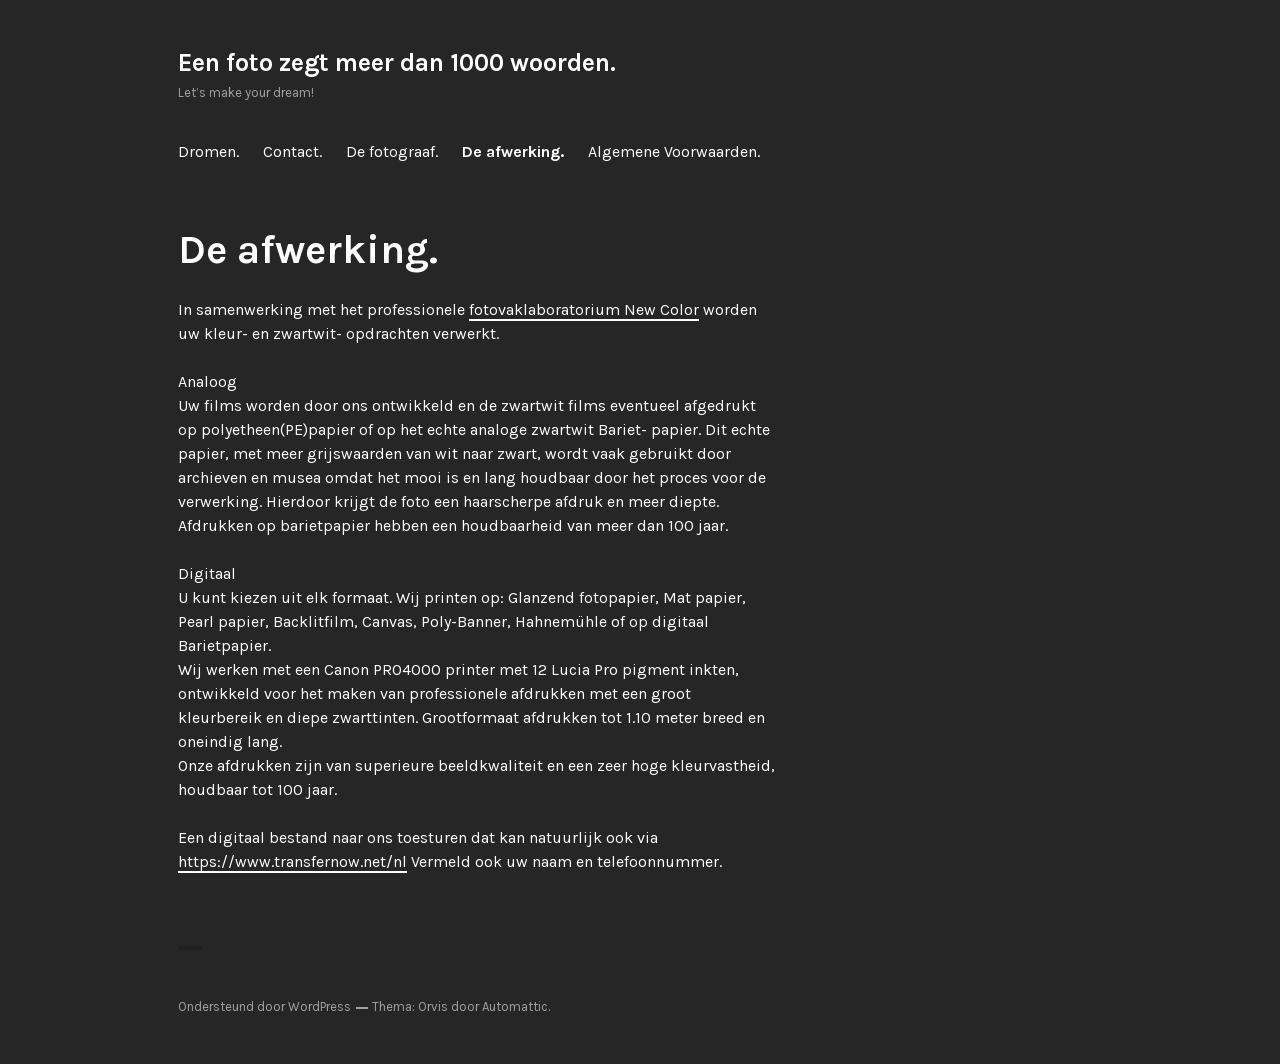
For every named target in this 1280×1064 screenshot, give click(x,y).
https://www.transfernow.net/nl (292, 861)
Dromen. (208, 151)
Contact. (292, 151)
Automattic (515, 1006)
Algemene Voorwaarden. (674, 151)
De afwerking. (513, 151)
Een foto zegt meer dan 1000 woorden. (397, 62)
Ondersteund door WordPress (264, 1006)
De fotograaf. (392, 151)
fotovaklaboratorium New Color (584, 309)
